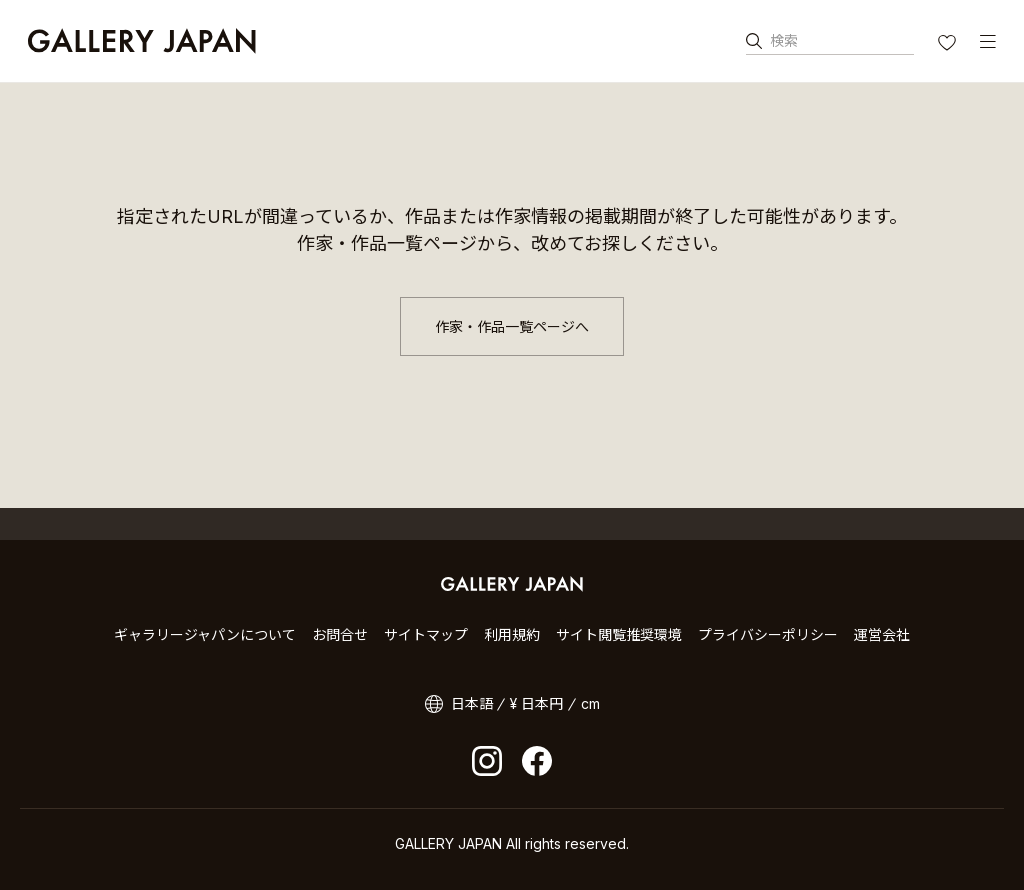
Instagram (487, 761)
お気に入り (949, 45)
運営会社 (882, 634)
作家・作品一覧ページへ (512, 326)
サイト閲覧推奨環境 (619, 634)
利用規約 (512, 634)
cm (590, 703)
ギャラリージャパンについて (205, 634)
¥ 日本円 (536, 703)
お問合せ (340, 634)
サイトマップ (426, 634)
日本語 (472, 703)
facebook (537, 761)
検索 (784, 40)
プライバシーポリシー (768, 634)
